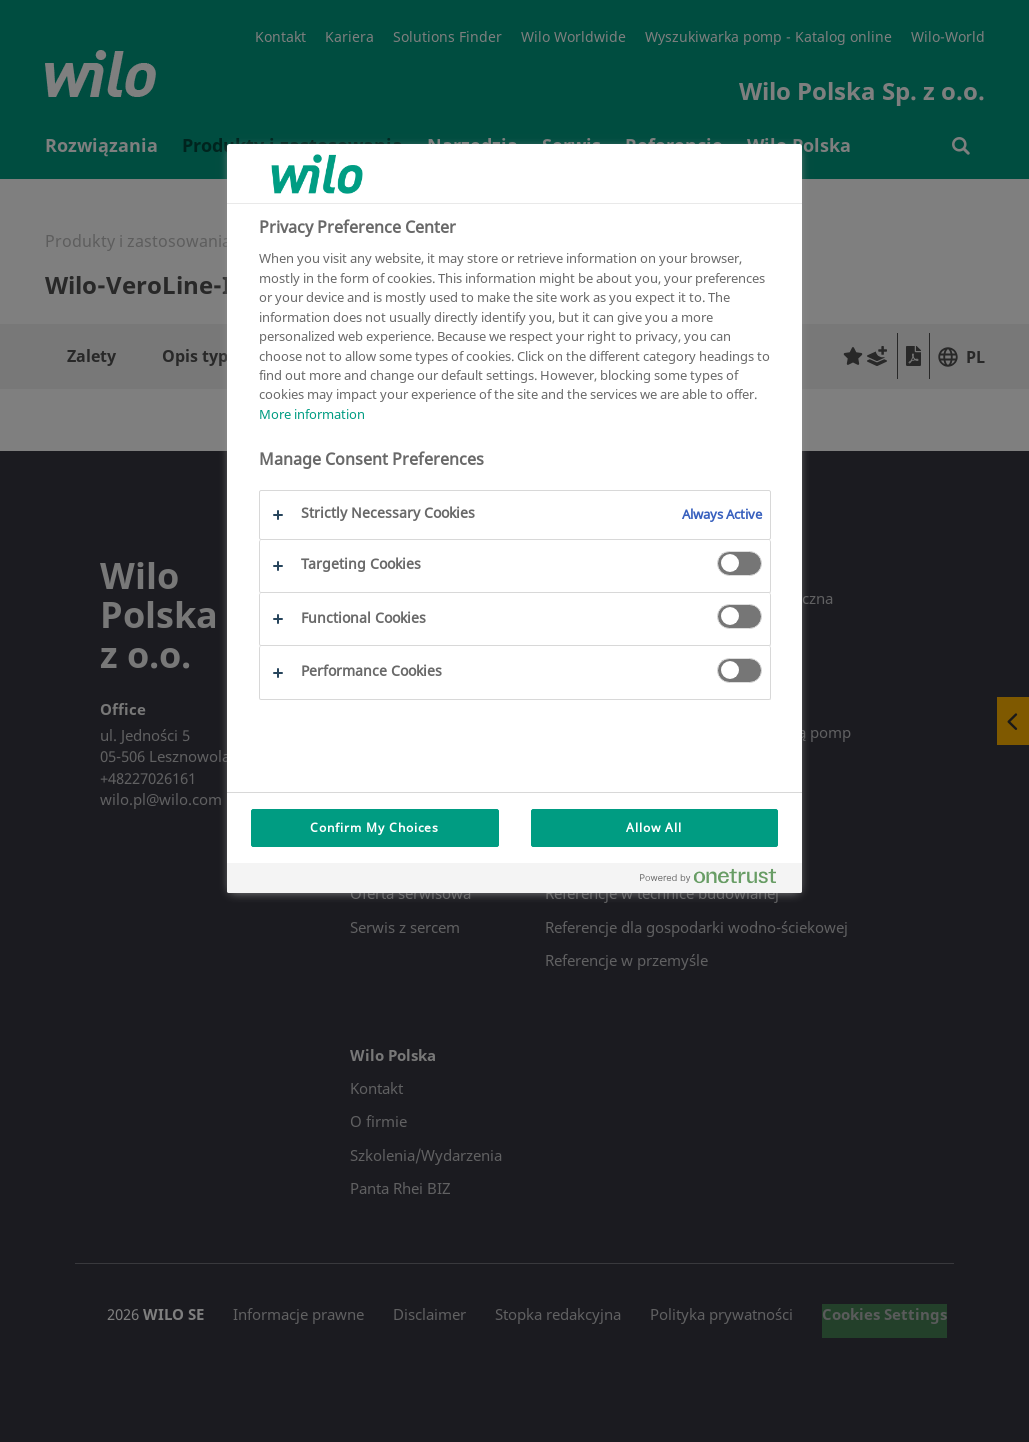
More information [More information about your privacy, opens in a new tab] (312, 414)
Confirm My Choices (374, 827)
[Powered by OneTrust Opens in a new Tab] (716, 880)
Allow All (654, 827)
